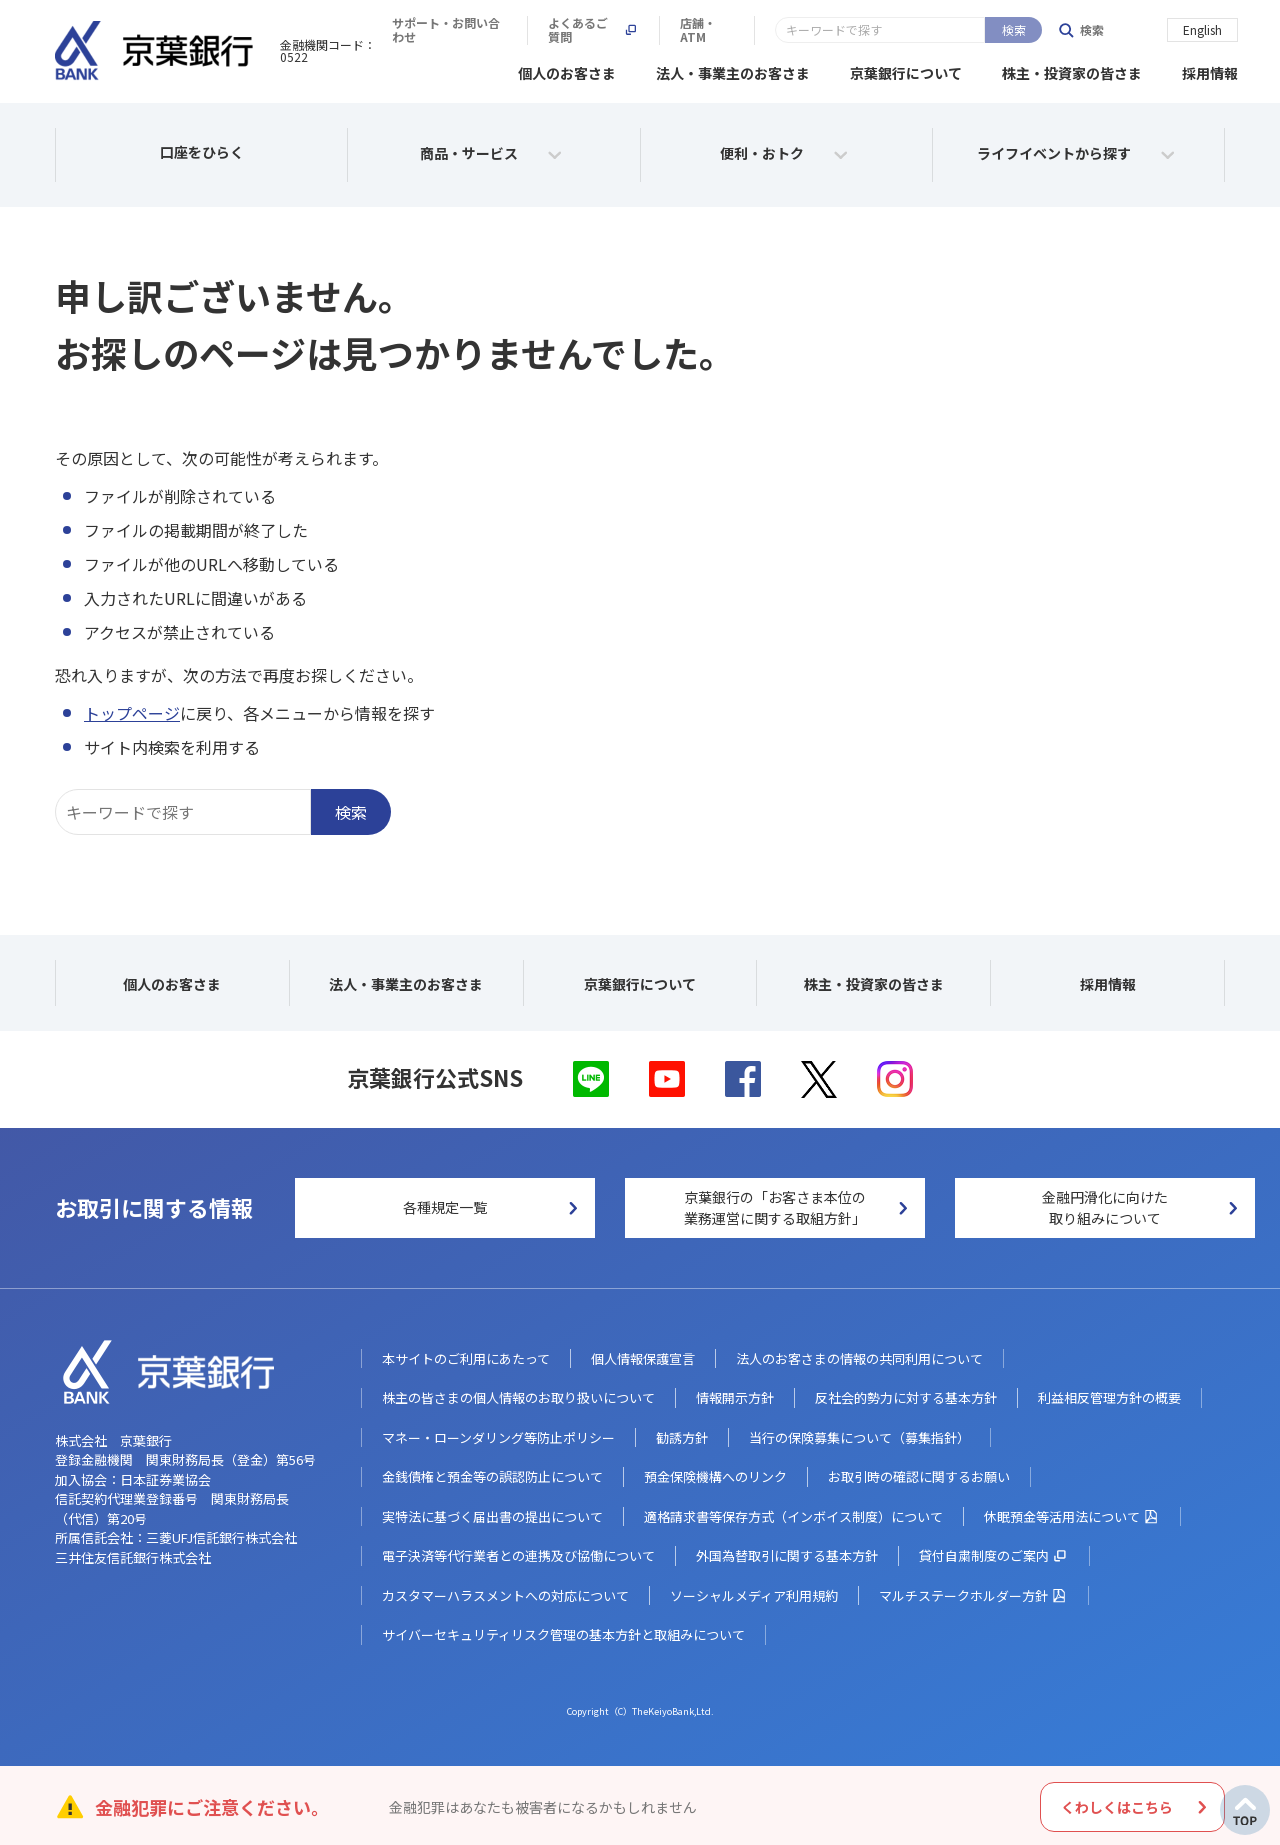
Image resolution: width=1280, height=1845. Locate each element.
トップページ (132, 710)
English (1202, 28)
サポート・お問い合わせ (735, 30)
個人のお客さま (567, 70)
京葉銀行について (906, 70)
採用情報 (1210, 70)
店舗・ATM (1018, 30)
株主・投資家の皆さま (1072, 70)
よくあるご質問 (894, 30)
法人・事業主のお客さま (733, 70)
